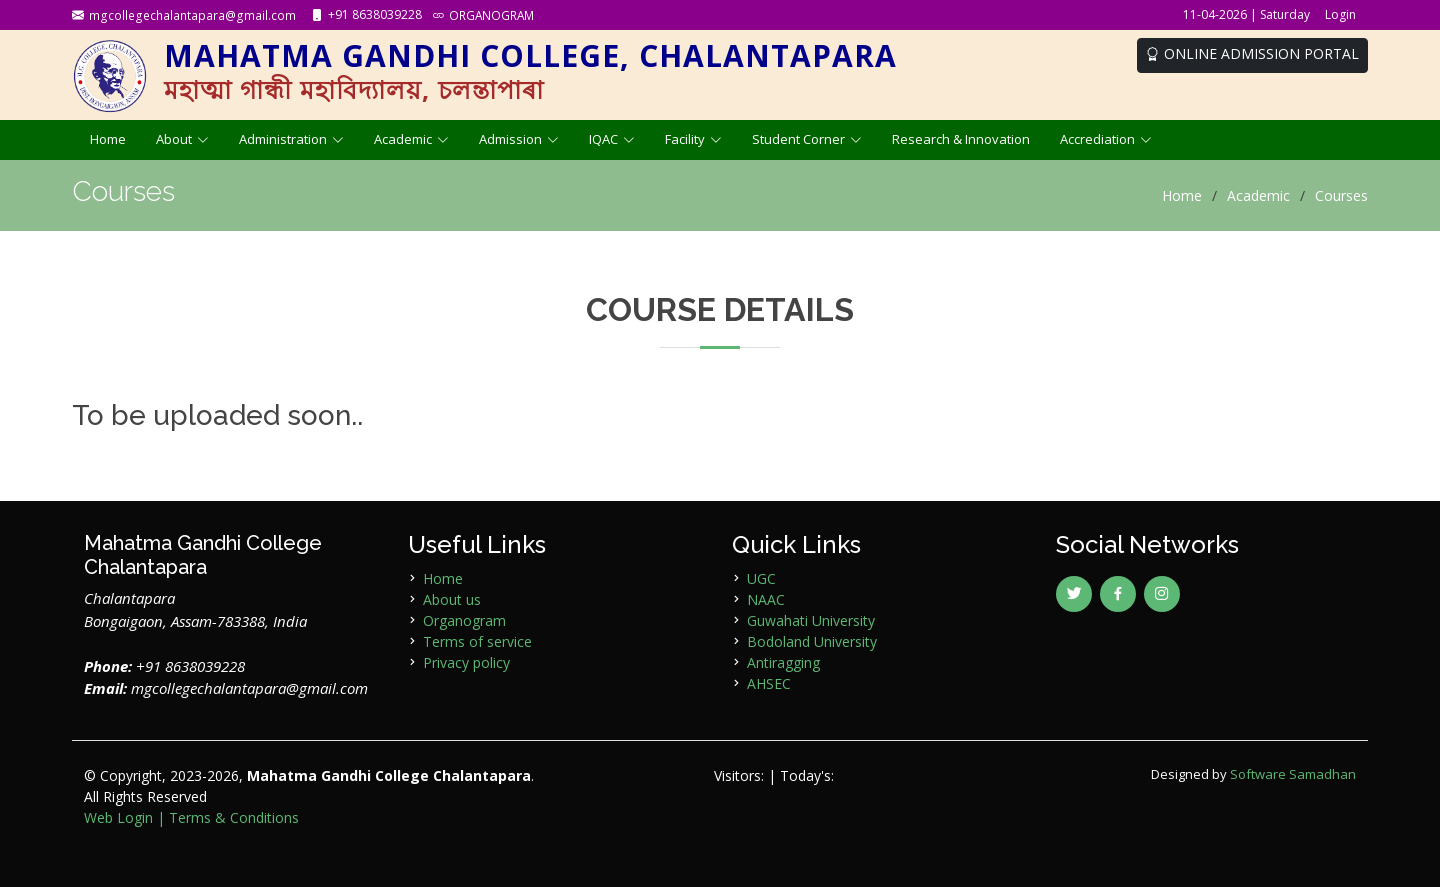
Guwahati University (811, 620)
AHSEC (769, 683)
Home (108, 139)
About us (452, 599)
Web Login (118, 817)
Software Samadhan (1293, 774)
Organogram (464, 620)
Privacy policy (466, 662)
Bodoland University (812, 641)
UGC (761, 578)
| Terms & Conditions (228, 817)
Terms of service (477, 641)
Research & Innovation (961, 139)
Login (1340, 14)
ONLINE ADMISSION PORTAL (1252, 53)
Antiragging (783, 662)
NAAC (766, 599)
